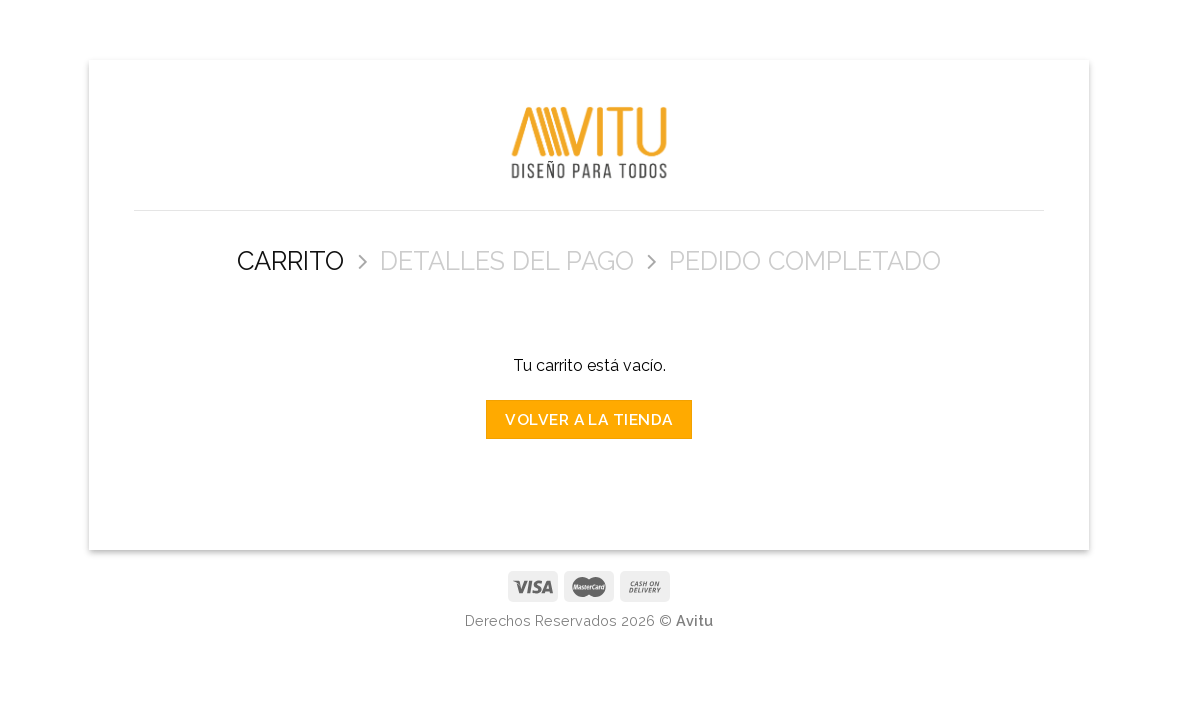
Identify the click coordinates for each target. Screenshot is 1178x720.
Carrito (290, 261)
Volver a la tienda (588, 419)
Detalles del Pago (507, 261)
